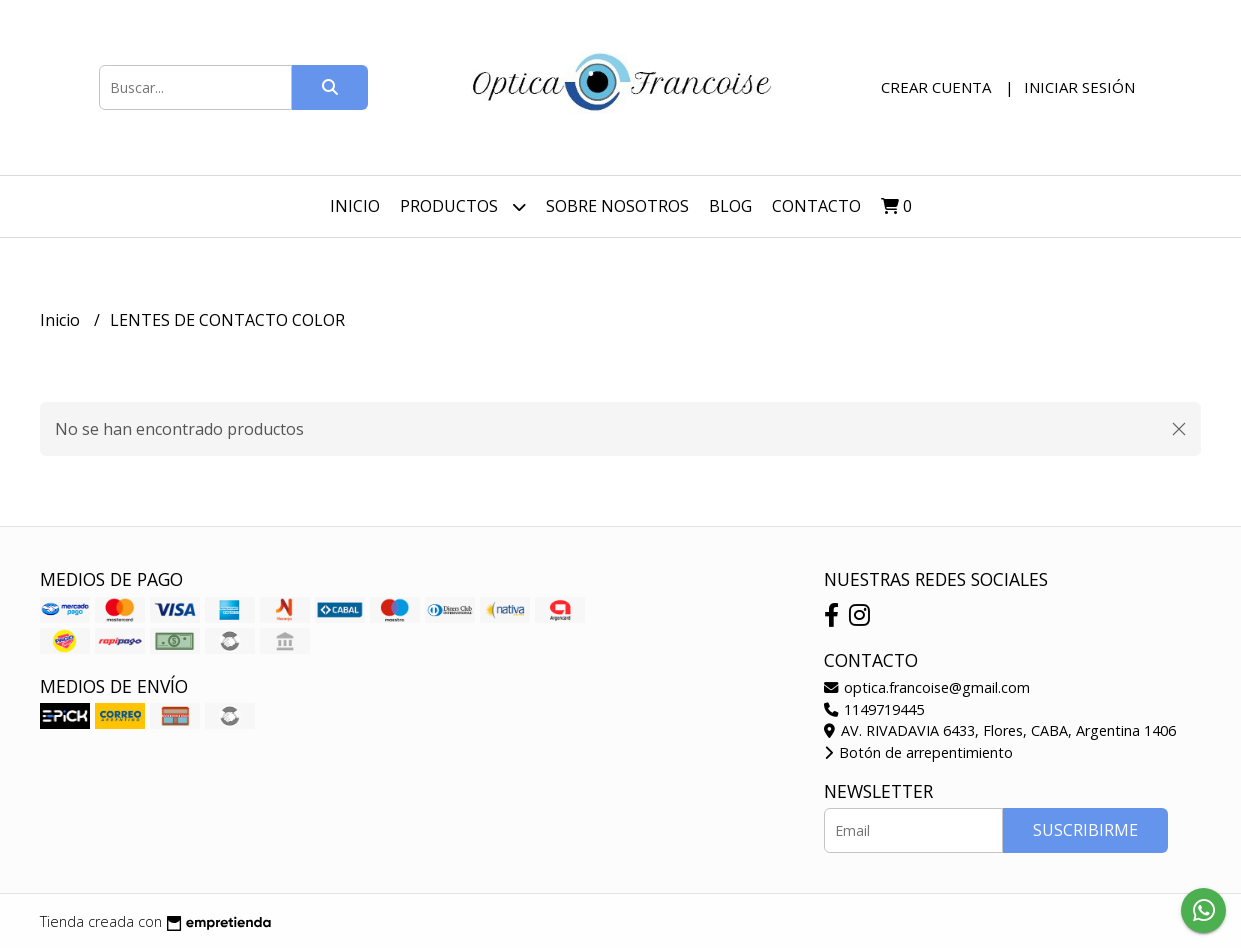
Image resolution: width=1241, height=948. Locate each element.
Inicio (355, 206)
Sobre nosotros (617, 206)
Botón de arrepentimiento (918, 752)
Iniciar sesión (1079, 87)
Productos (463, 206)
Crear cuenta (936, 87)
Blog (730, 206)
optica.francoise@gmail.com (927, 687)
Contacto (816, 206)
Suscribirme (1085, 830)
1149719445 (874, 709)
